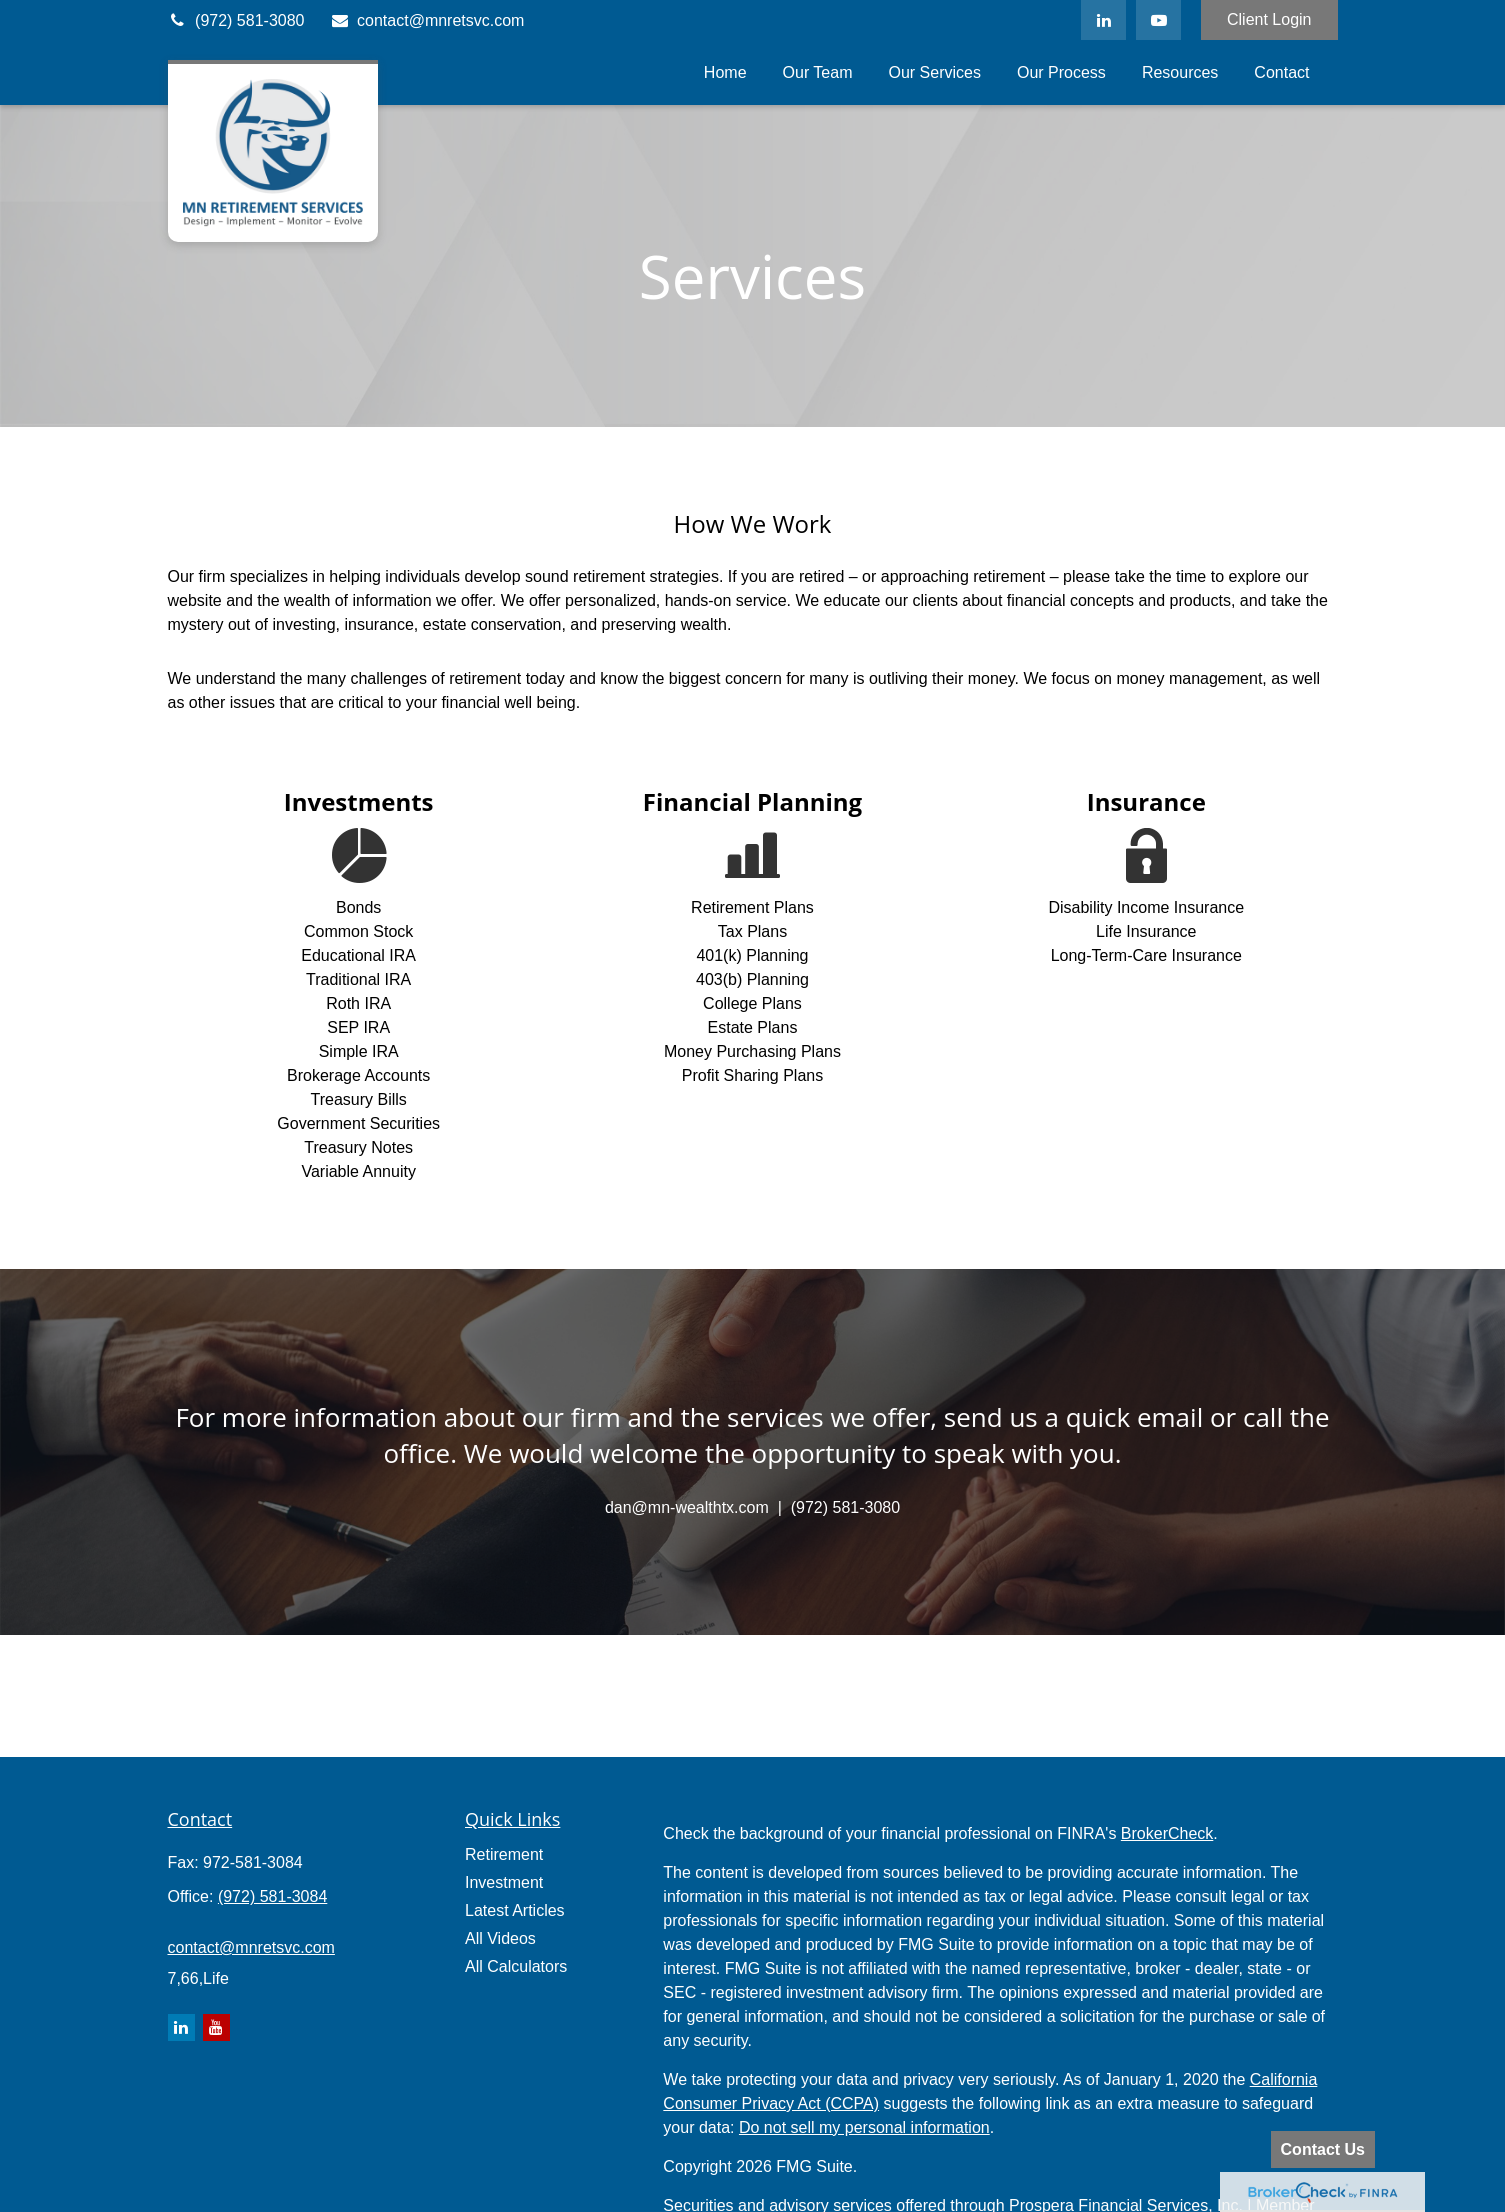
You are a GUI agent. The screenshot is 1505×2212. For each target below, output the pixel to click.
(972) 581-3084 (272, 1896)
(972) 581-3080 (236, 20)
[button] (725, 72)
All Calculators (516, 1966)
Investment (504, 1882)
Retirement (504, 1854)
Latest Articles (515, 1910)
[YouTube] (1158, 20)
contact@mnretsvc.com (426, 20)
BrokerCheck (1167, 1833)
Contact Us (1323, 2149)
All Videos (500, 1938)
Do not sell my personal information (864, 2127)
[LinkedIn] (1103, 20)
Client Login (1269, 19)
